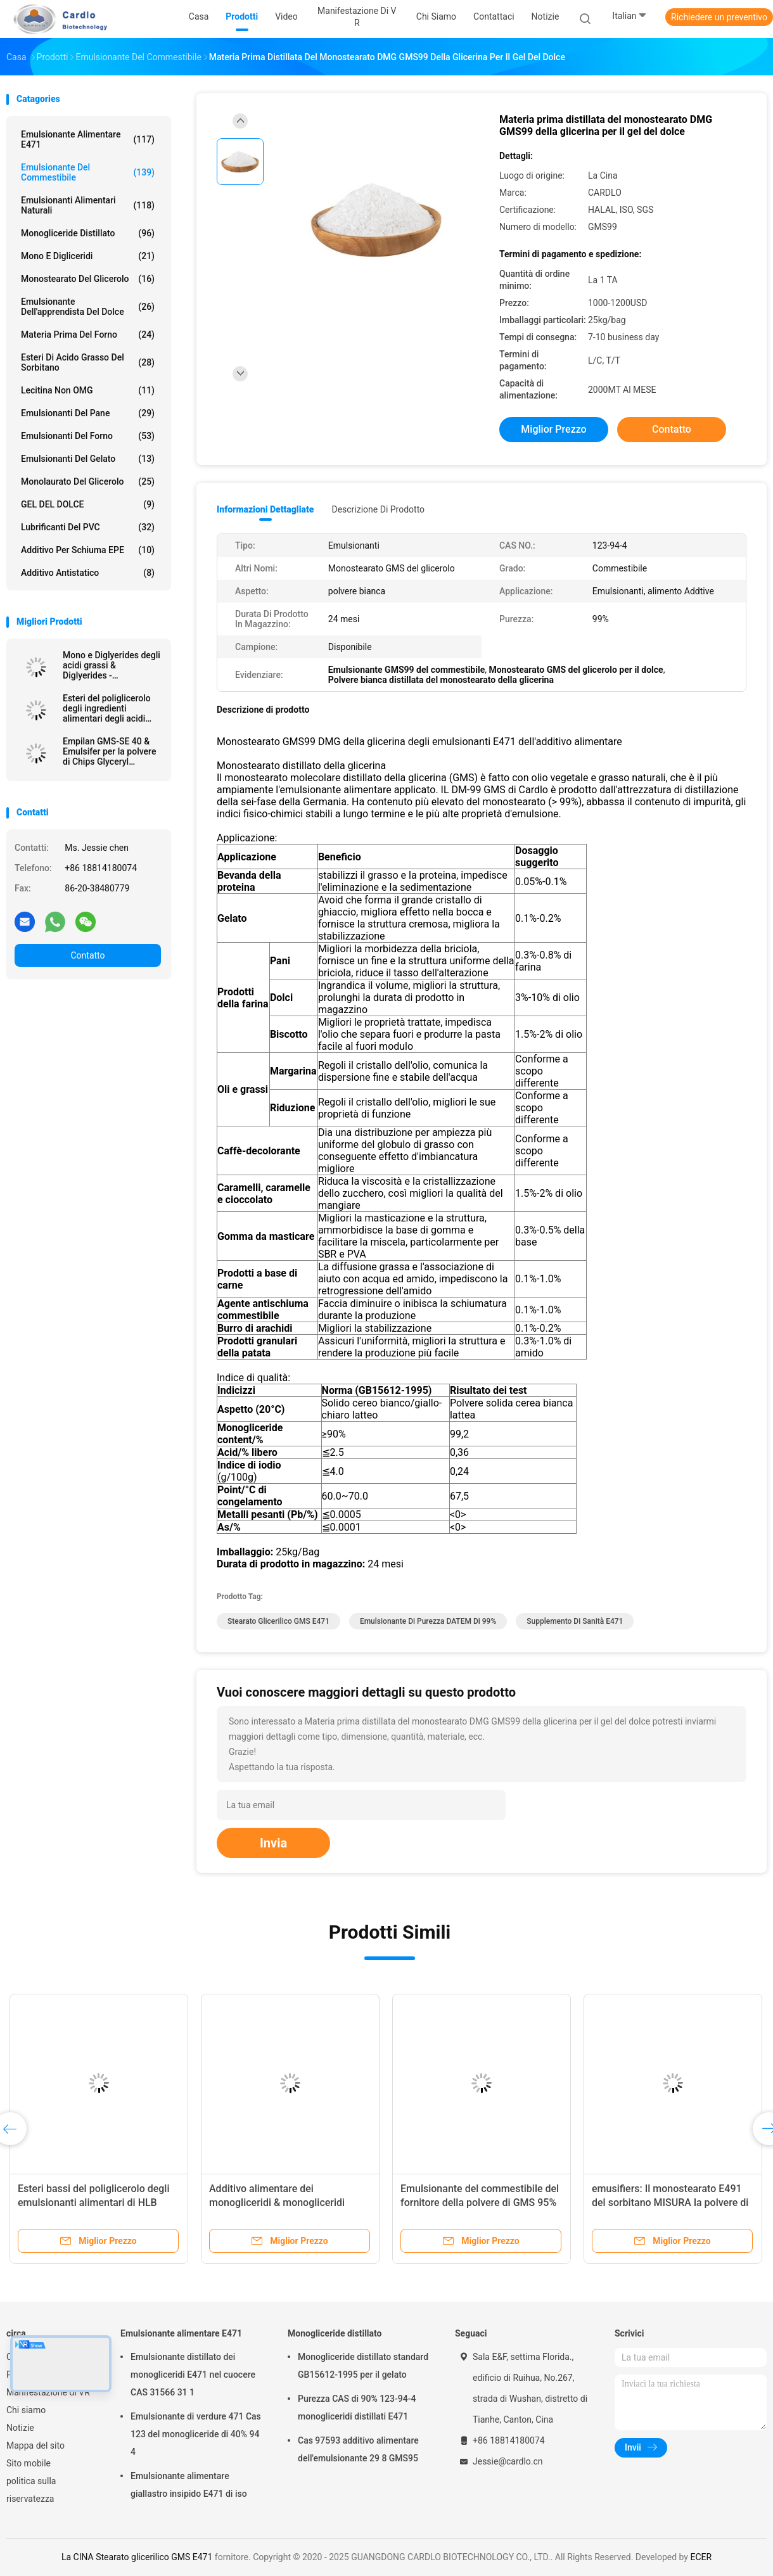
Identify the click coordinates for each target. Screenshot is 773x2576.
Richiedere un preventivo (719, 17)
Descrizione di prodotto (378, 509)
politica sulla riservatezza (31, 2490)
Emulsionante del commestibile (88, 172)
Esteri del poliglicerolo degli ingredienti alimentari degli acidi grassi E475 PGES (107, 708)
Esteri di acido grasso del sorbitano (88, 362)
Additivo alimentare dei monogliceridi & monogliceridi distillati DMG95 (277, 2202)
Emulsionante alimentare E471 (88, 139)
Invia (273, 1843)
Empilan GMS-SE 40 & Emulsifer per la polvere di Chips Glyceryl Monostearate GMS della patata (112, 751)
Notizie (20, 2428)
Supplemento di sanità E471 (575, 1621)
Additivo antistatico (88, 572)
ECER (701, 2557)
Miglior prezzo (553, 429)
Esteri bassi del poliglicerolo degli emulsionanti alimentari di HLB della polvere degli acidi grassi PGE (97, 2202)
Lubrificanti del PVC (88, 527)
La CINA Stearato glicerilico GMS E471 (136, 2557)
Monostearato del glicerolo (88, 278)
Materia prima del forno (88, 334)
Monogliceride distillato (88, 233)
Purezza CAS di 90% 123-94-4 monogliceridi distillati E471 (357, 2407)
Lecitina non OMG (88, 390)
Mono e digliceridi (88, 256)
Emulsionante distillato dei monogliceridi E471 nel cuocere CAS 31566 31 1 (193, 2374)
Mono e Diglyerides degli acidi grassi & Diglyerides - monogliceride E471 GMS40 (111, 665)
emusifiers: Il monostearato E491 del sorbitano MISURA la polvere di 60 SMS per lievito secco (670, 2202)
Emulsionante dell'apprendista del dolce (88, 306)
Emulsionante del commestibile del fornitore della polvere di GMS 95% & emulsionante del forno (479, 2202)
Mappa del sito (35, 2445)
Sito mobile (28, 2463)
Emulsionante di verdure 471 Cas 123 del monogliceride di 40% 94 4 (196, 2434)
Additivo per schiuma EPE (88, 550)
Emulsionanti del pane (88, 413)
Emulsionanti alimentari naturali (88, 205)
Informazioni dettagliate (265, 509)
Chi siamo (26, 2410)
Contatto (87, 955)
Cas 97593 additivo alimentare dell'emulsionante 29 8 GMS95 (358, 2449)
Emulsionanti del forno (88, 436)
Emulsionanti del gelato (88, 458)
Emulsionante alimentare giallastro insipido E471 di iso (189, 2485)
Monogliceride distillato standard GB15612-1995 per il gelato (363, 2366)
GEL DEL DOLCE (88, 504)
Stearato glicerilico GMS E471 (278, 1621)
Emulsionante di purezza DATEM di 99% (428, 1621)
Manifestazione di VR (48, 2392)
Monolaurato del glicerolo (88, 481)
